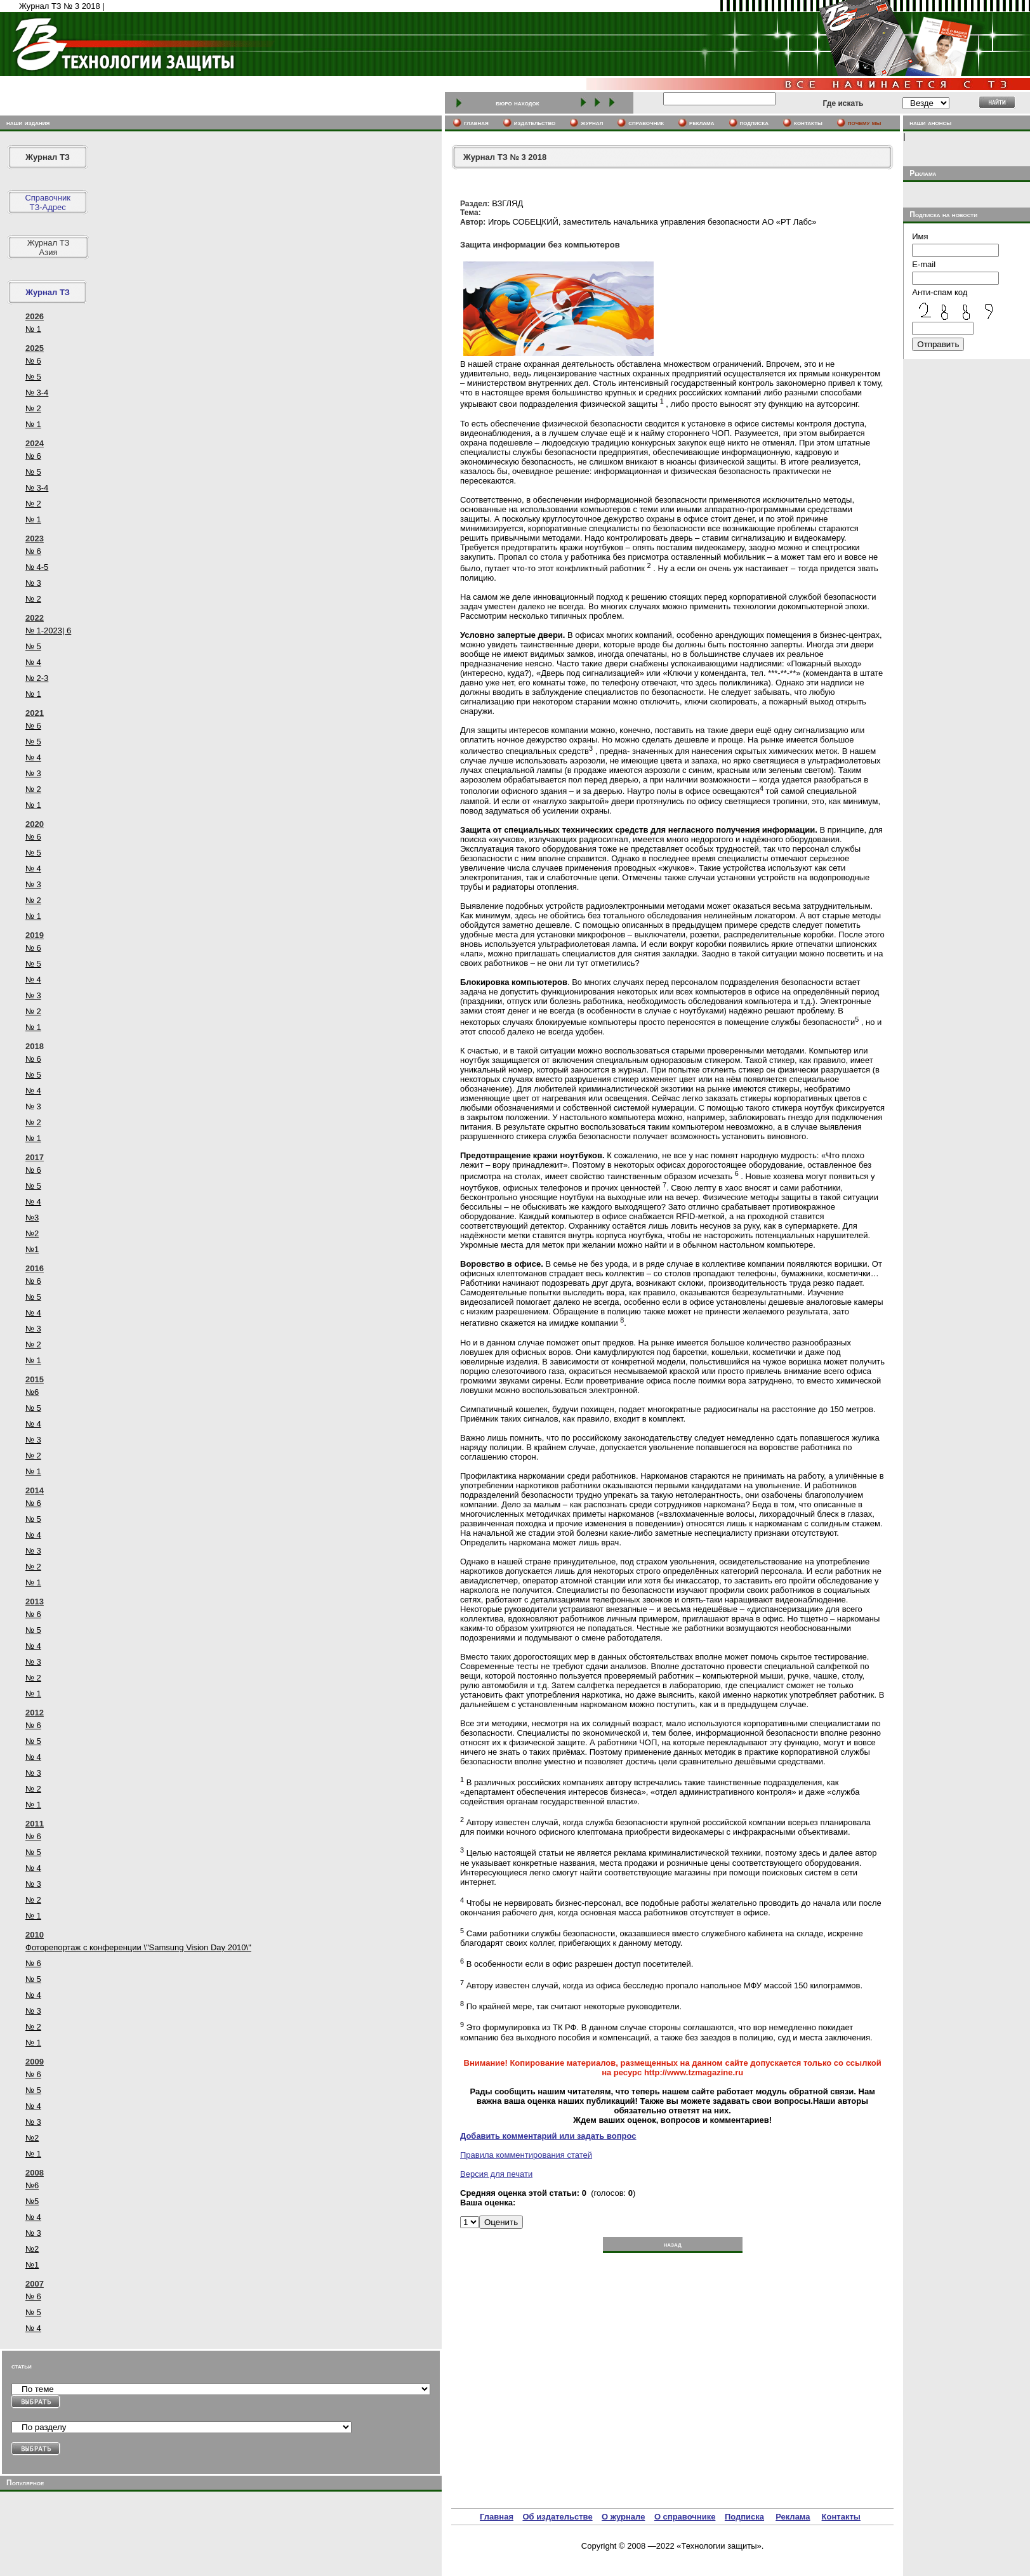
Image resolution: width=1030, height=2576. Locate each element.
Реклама (793, 2516)
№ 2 (33, 408)
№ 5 (33, 376)
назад (672, 2244)
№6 (32, 1392)
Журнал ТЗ (47, 157)
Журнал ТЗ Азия (48, 247)
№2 (32, 1233)
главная (476, 122)
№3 (32, 1217)
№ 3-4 (36, 392)
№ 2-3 (36, 678)
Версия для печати (496, 2174)
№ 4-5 (36, 567)
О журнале (623, 2516)
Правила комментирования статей (526, 2155)
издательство (535, 122)
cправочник (646, 122)
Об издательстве (557, 2516)
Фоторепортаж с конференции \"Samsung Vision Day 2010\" (138, 1947)
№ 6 (33, 361)
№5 (32, 2201)
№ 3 (33, 583)
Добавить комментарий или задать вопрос (548, 2136)
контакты (808, 122)
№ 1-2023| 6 (48, 630)
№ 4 (33, 662)
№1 (32, 1249)
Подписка (744, 2516)
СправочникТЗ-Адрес (47, 202)
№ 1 (33, 329)
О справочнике (685, 2516)
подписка (754, 122)
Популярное (25, 2482)
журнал (592, 122)
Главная (496, 2516)
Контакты (841, 2516)
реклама (701, 122)
